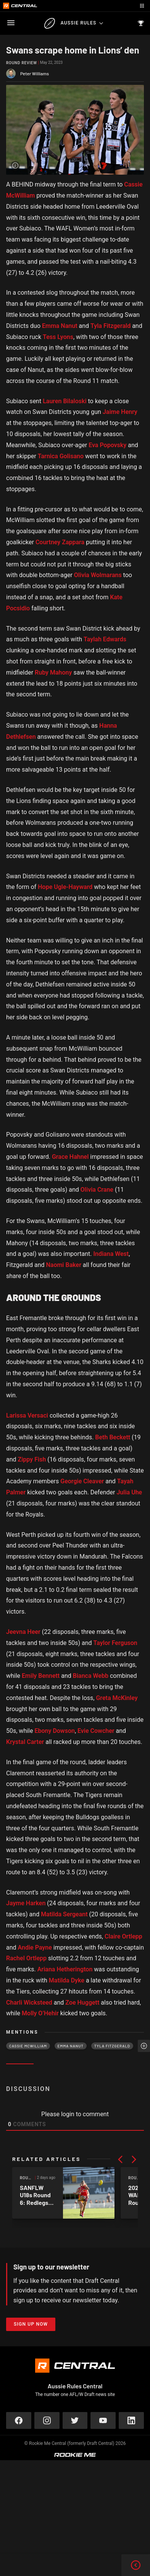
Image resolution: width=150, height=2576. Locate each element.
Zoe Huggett (82, 2002)
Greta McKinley (116, 1698)
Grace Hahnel (70, 1156)
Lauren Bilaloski (64, 401)
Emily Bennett (41, 1675)
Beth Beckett (112, 1437)
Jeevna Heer (23, 1631)
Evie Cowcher (96, 1730)
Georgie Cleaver (82, 1481)
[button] (120, 2159)
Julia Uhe (129, 1492)
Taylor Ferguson (115, 1642)
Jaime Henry (120, 411)
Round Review (21, 63)
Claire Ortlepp (123, 1936)
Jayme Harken (25, 1903)
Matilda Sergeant (64, 1914)
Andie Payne (35, 1947)
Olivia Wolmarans (98, 575)
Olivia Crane (97, 1189)
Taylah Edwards (105, 639)
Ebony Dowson (54, 1730)
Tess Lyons (58, 337)
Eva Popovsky (107, 445)
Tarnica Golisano (61, 456)
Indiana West (111, 1253)
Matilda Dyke (66, 1980)
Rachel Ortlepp (26, 1958)
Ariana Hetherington (65, 1969)
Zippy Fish (32, 1459)
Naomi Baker (63, 1265)
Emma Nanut (59, 325)
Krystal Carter (25, 1741)
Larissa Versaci (27, 1415)
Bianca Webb (90, 1675)
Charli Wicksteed (29, 2002)
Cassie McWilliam (28, 2046)
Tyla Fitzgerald (110, 325)
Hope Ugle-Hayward (65, 887)
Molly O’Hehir (40, 2013)
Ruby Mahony (53, 672)
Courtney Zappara (59, 542)
